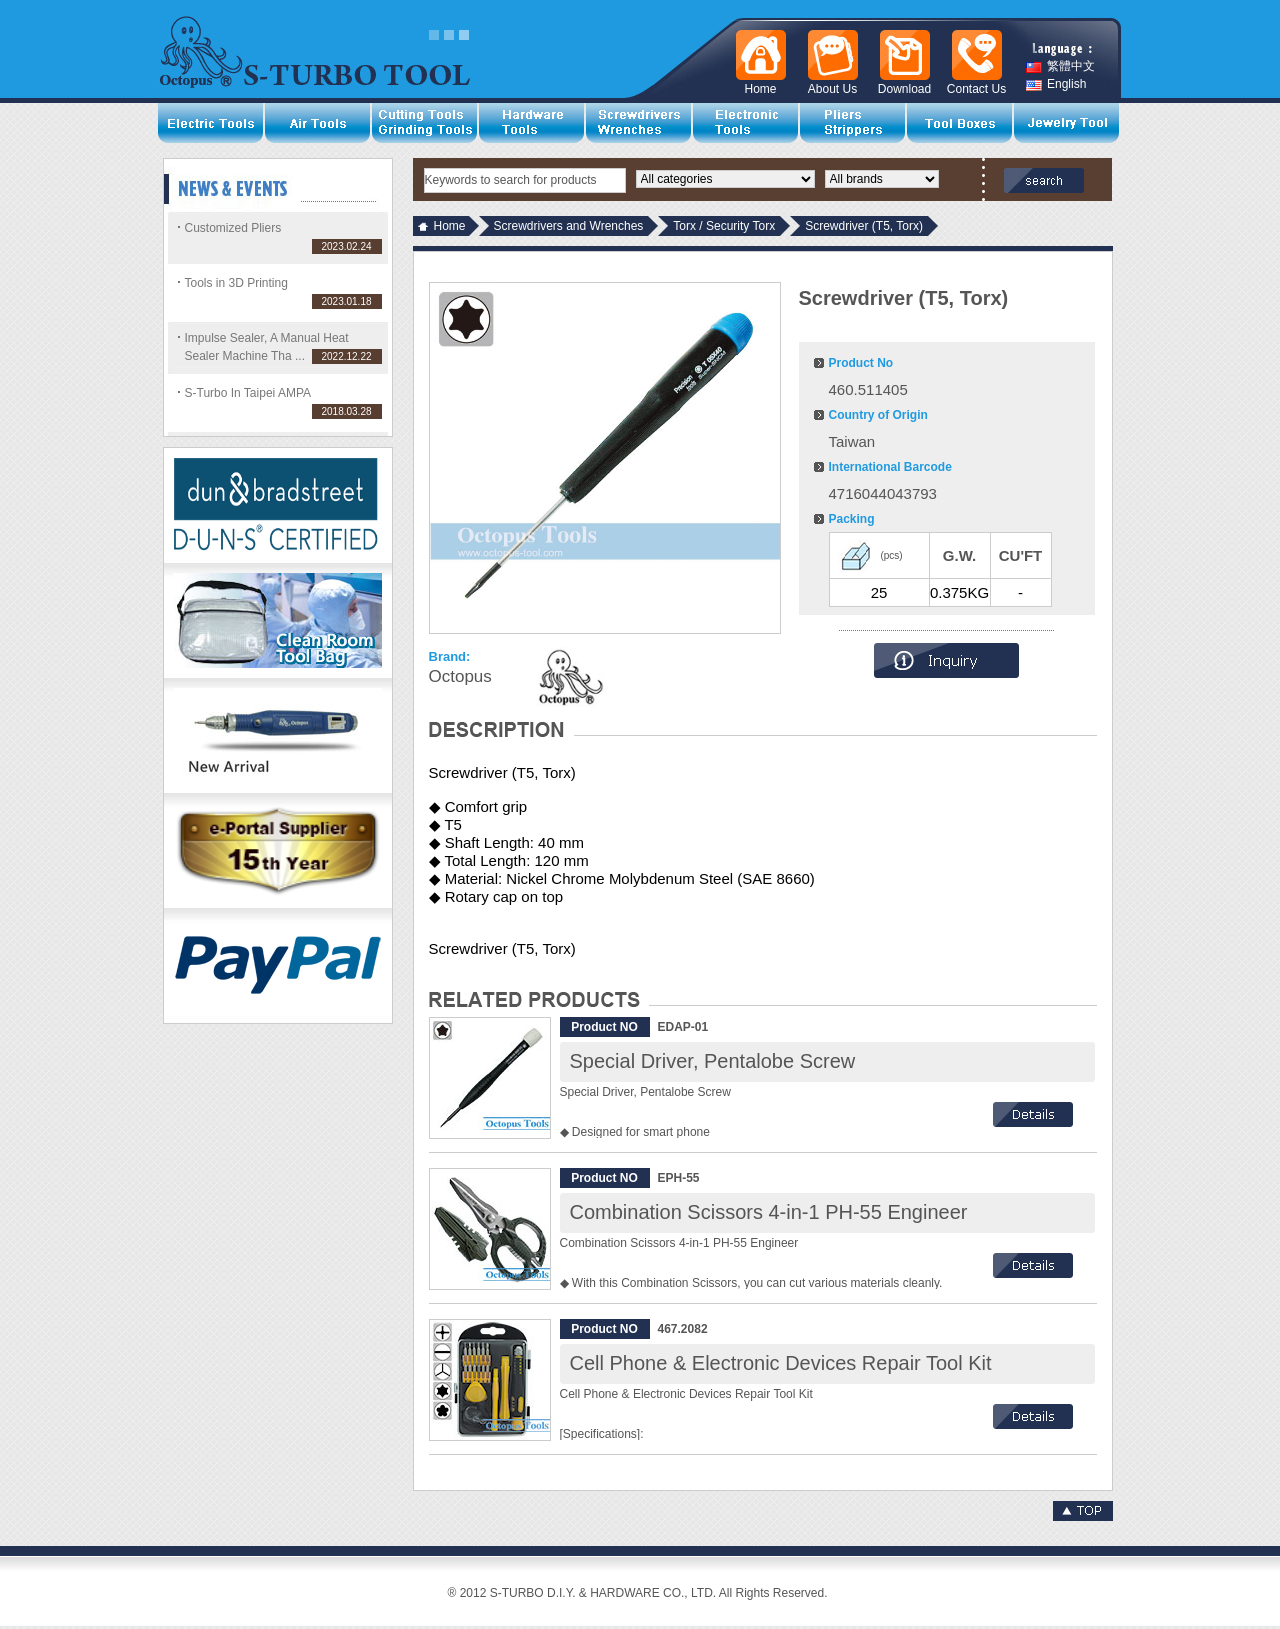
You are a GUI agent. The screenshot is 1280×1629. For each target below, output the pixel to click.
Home (450, 226)
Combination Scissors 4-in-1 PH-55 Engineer (769, 1212)
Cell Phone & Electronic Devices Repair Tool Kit (781, 1363)
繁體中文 (1060, 66)
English (1056, 84)
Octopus (460, 676)
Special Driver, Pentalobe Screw (713, 1061)
